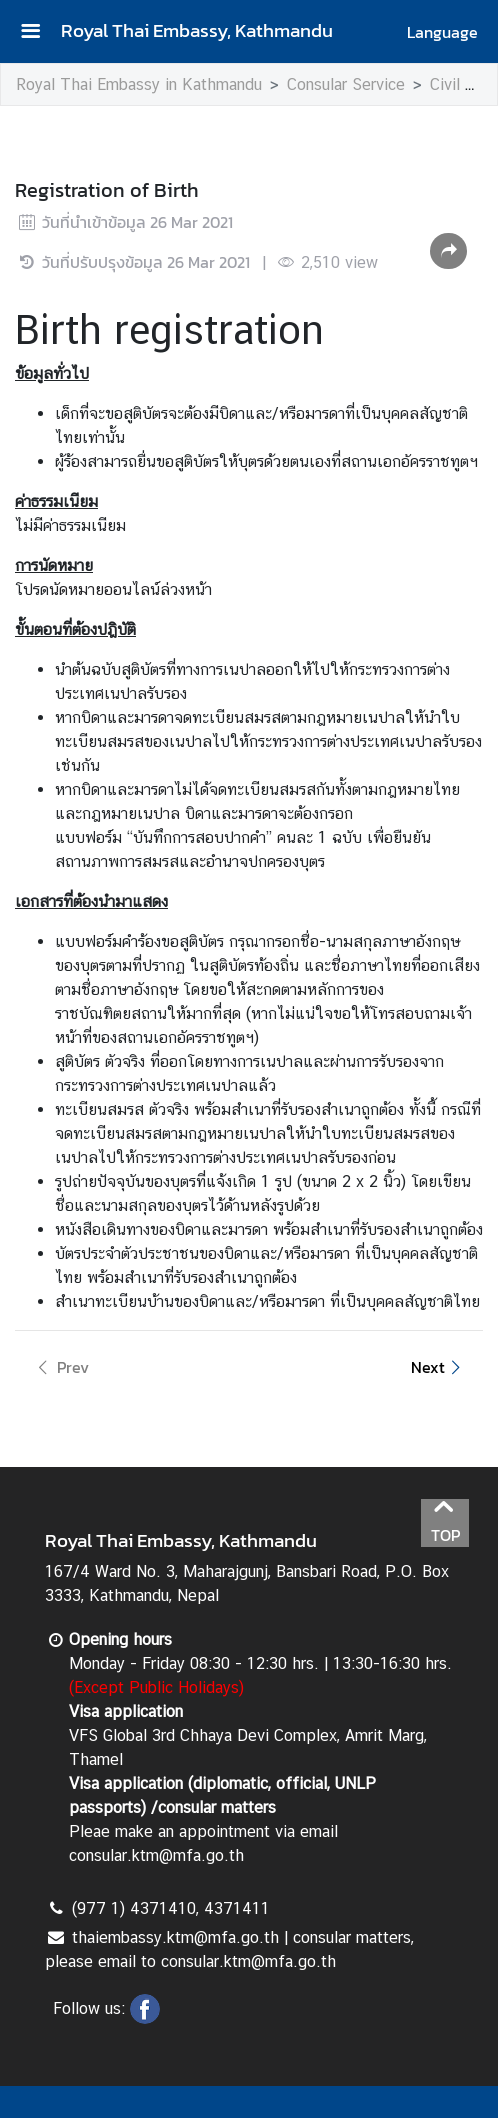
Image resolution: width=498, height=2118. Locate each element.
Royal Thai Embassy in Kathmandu (139, 84)
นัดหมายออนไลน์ (104, 589)
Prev (60, 1367)
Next (439, 1367)
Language (442, 32)
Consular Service (346, 84)
